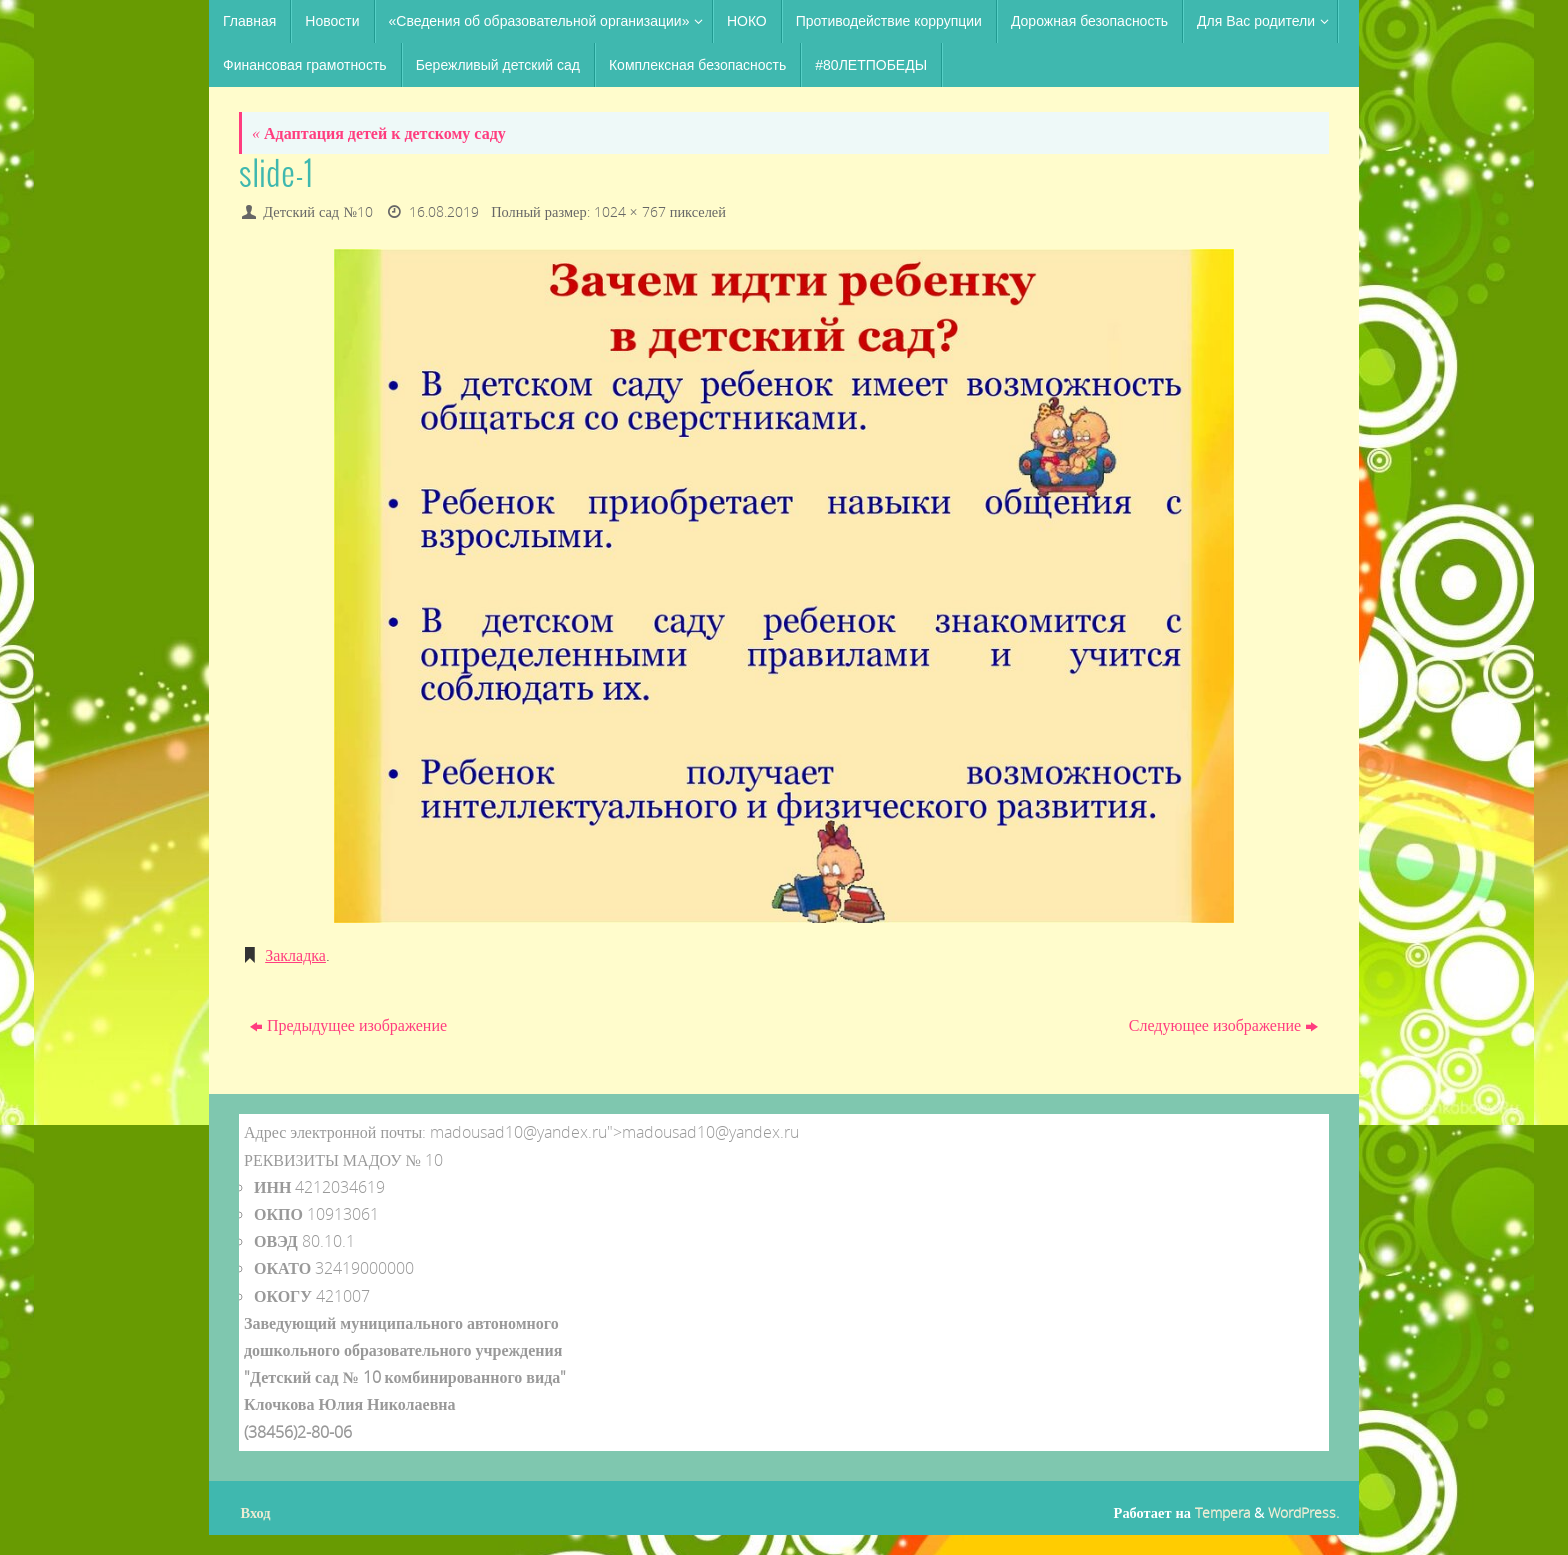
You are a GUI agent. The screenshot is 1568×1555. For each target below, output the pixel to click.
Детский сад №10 (318, 211)
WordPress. (1303, 1512)
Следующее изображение (1223, 1025)
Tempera (1222, 1512)
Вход (256, 1512)
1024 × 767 (630, 211)
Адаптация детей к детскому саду (379, 133)
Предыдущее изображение (348, 1025)
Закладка (295, 955)
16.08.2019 (444, 211)
